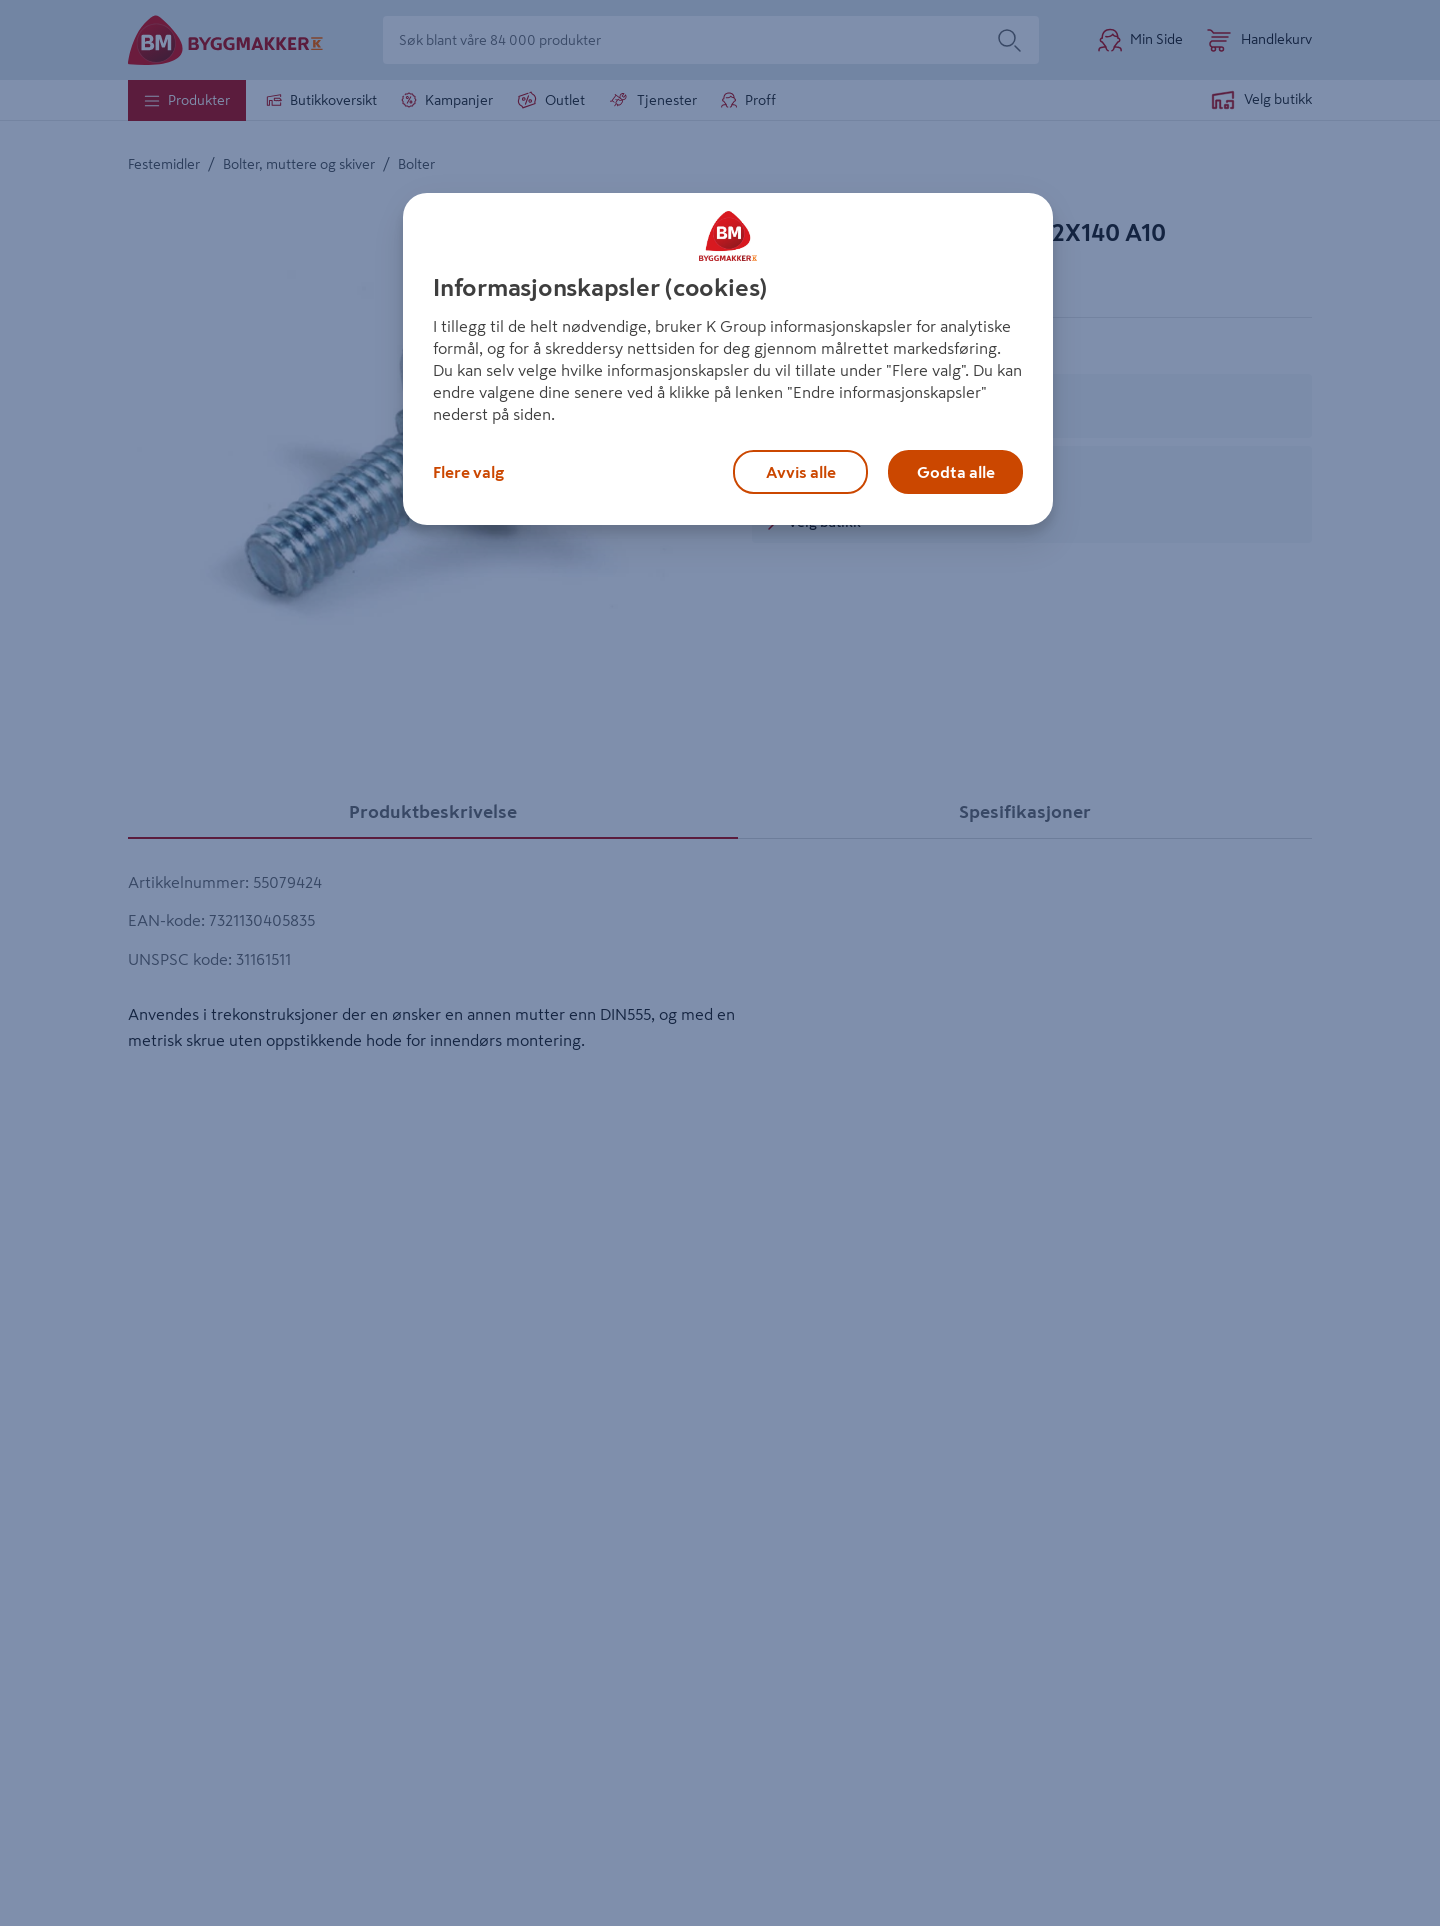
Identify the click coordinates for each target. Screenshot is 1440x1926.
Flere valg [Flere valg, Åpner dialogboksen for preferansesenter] (468, 472)
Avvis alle (801, 472)
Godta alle (956, 472)
